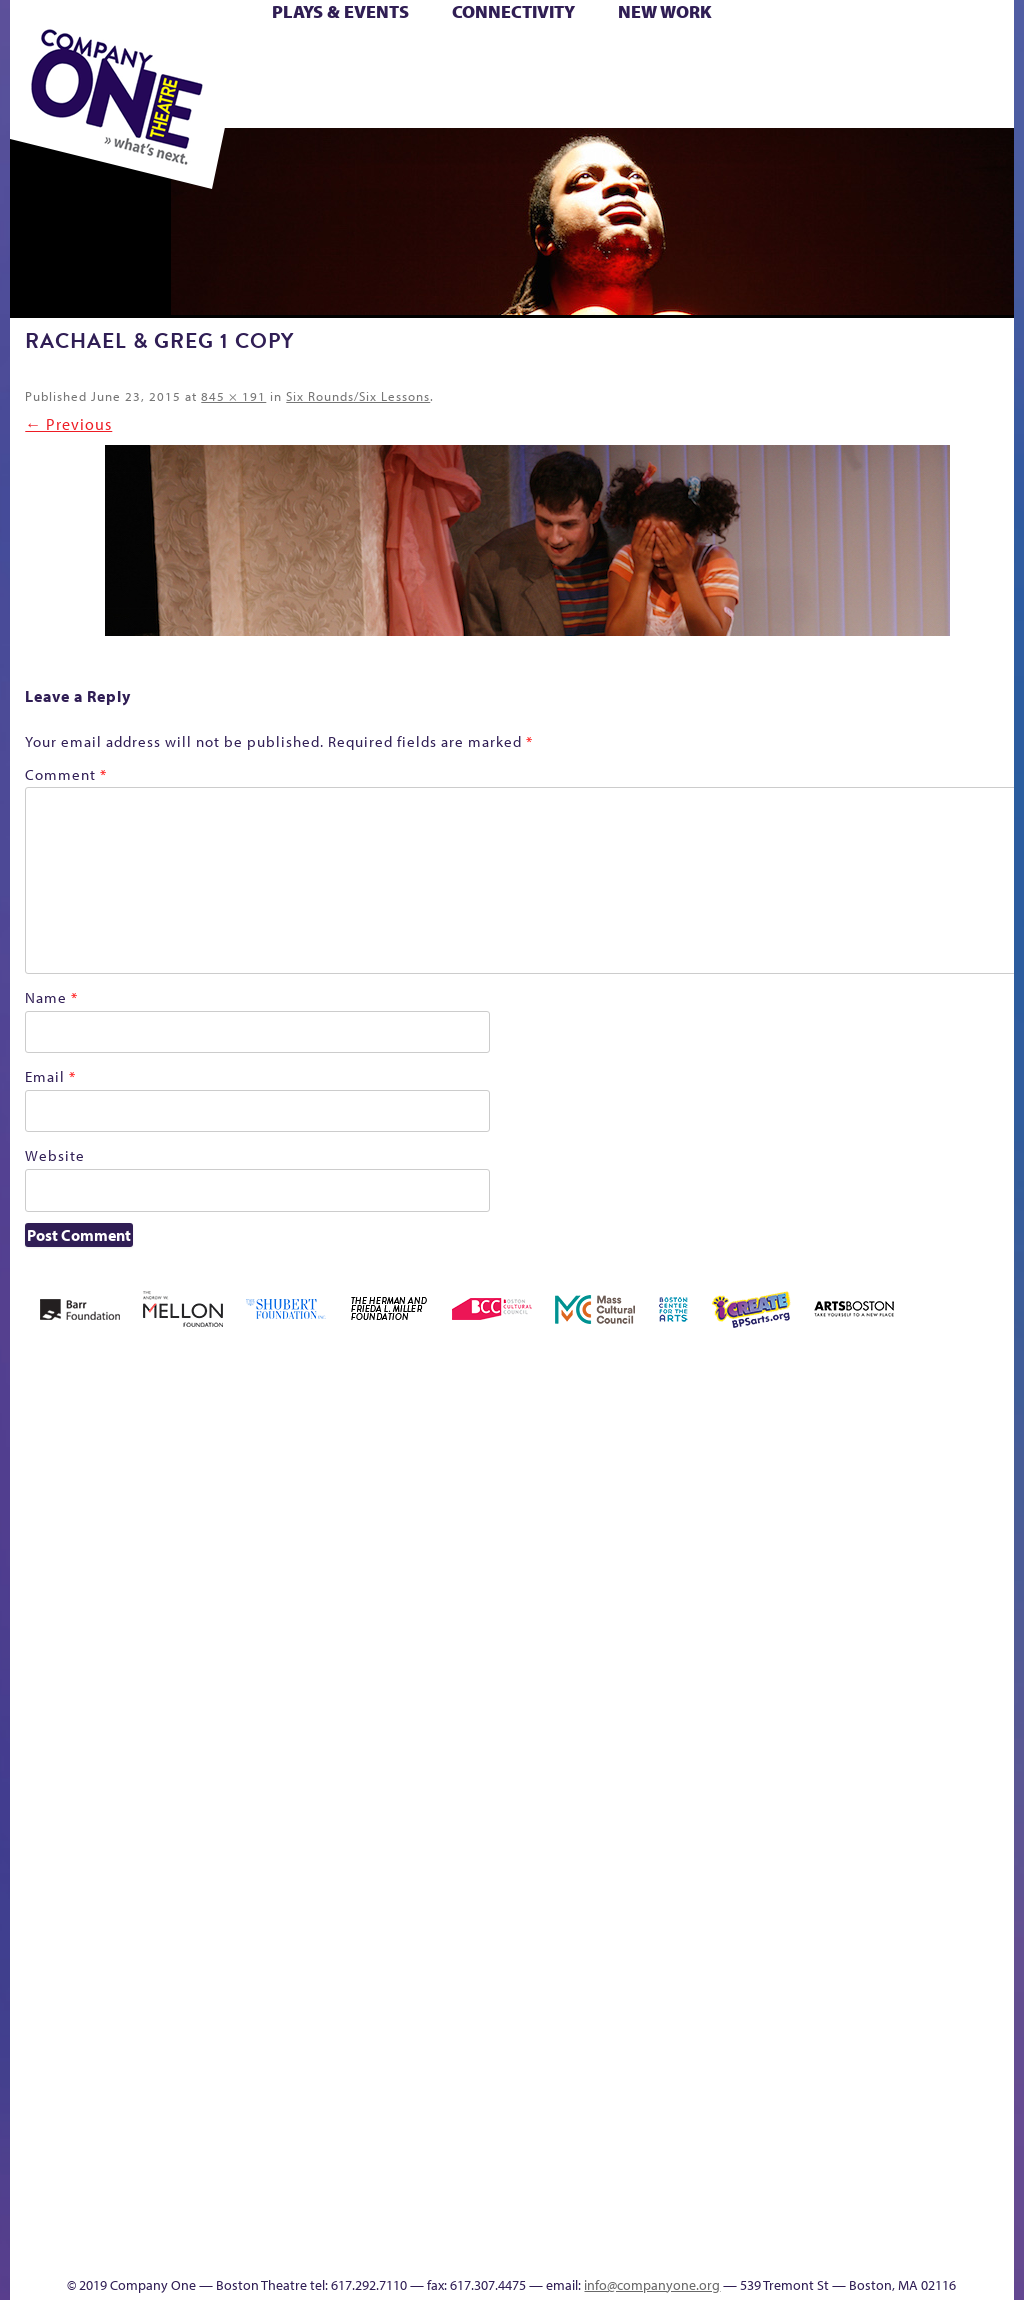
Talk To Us (844, 2131)
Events (908, 2161)
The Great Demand (507, 2131)
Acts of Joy (117, 1612)
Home (37, 1642)
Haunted (680, 1642)
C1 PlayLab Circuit (912, 1729)
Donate (561, 1642)
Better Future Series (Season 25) (243, 1582)
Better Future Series (182, 1612)
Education (598, 1642)
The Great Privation (539, 2131)
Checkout (508, 1642)
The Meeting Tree (622, 2131)
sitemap (709, 2161)
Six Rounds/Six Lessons (358, 396)
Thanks (968, 2161)
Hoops (761, 1642)
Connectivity (513, 11)
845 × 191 (233, 396)
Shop (362, 81)
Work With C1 (672, 2131)
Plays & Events (340, 11)
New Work (665, 11)
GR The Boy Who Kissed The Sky (645, 1552)
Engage (910, 1669)
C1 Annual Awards (519, 2218)
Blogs (905, 1990)
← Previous (68, 424)
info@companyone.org (652, 2285)
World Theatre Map (911, 1933)
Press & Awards (600, 104)
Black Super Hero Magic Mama (326, 1582)
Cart (476, 58)
